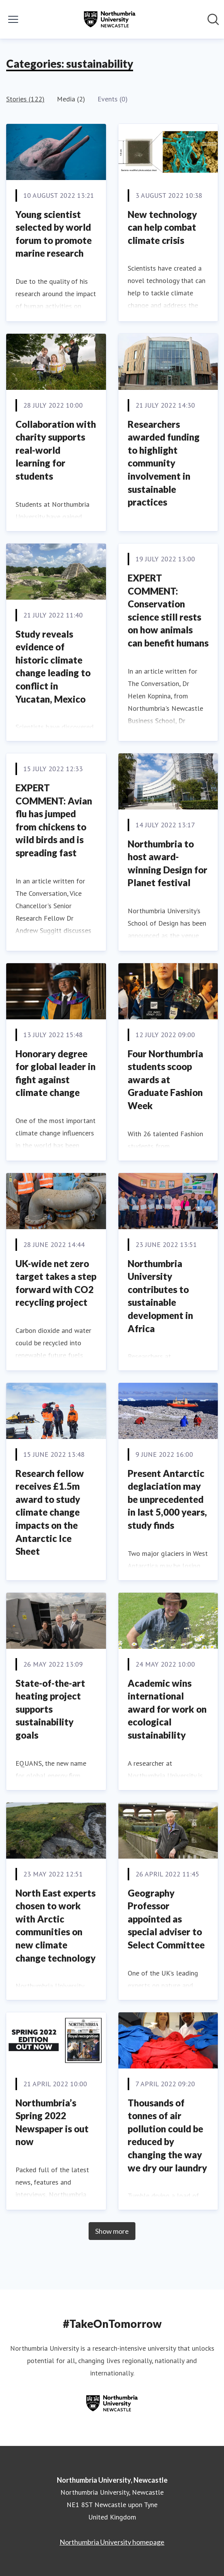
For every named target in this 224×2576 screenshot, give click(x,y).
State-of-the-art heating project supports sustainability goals (50, 1709)
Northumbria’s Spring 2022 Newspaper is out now (52, 2122)
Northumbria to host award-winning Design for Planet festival (167, 863)
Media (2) (71, 98)
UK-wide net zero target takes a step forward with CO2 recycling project (55, 1283)
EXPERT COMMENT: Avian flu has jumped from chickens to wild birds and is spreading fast (53, 820)
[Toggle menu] (13, 19)
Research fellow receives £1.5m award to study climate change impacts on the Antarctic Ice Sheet (49, 1512)
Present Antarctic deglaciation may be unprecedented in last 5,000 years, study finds (167, 1499)
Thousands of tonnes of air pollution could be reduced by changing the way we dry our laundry (167, 2135)
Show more (112, 2231)
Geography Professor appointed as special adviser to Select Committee (166, 1918)
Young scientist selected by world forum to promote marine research (53, 234)
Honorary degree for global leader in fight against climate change (55, 1073)
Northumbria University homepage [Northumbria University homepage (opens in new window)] (112, 2542)
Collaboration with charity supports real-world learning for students (55, 450)
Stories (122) (25, 98)
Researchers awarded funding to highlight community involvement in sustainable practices (164, 463)
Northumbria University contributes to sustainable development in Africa (160, 1296)
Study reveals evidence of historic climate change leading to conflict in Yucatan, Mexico (53, 666)
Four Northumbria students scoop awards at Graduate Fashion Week (165, 1079)
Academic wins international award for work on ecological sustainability (167, 1709)
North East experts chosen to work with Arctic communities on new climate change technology (55, 1925)
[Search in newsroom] (213, 19)
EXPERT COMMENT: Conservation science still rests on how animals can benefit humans (168, 610)
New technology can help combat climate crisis (162, 227)
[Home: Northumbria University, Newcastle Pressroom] (109, 19)
